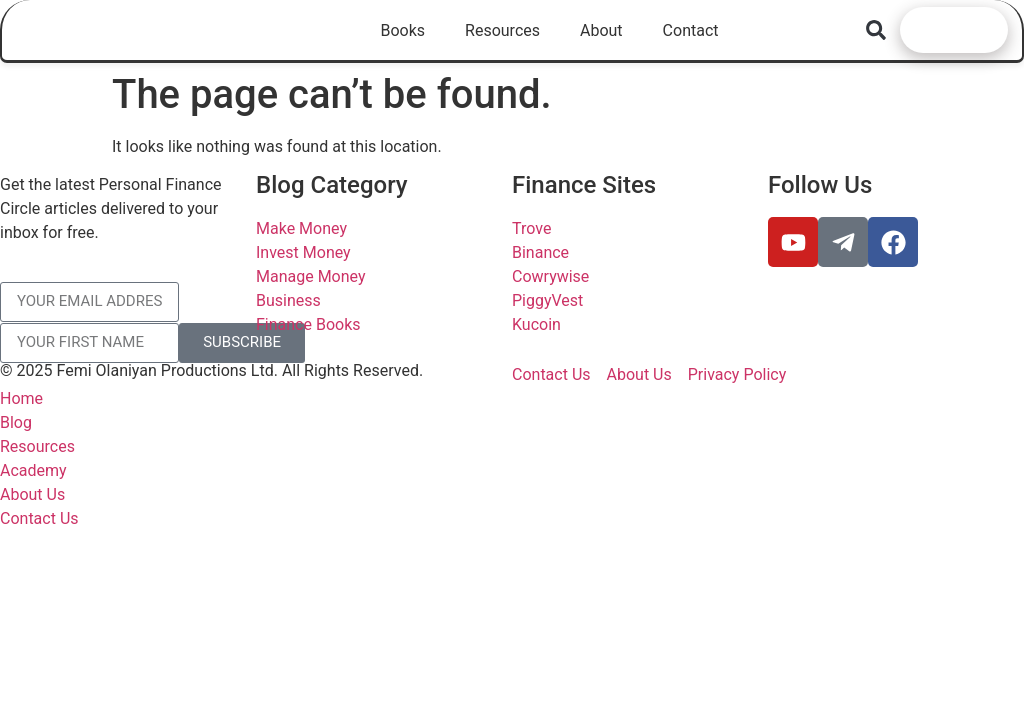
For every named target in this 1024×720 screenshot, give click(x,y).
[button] (876, 29)
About (601, 30)
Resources (502, 30)
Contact (691, 30)
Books (402, 30)
